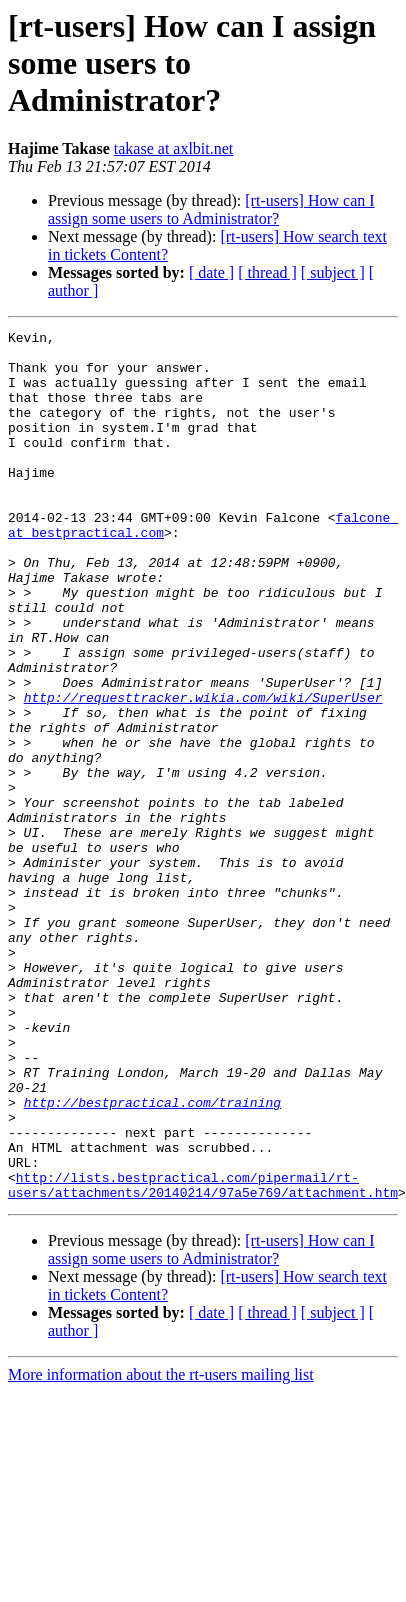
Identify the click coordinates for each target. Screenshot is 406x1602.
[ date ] (211, 272)
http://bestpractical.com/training (152, 1258)
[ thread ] (267, 272)
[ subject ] (333, 272)
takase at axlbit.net (174, 148)
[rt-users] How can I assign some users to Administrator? (211, 209)
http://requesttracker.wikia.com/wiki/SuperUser (203, 772)
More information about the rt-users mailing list (161, 1530)
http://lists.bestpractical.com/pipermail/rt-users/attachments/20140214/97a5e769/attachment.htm (203, 1339)
